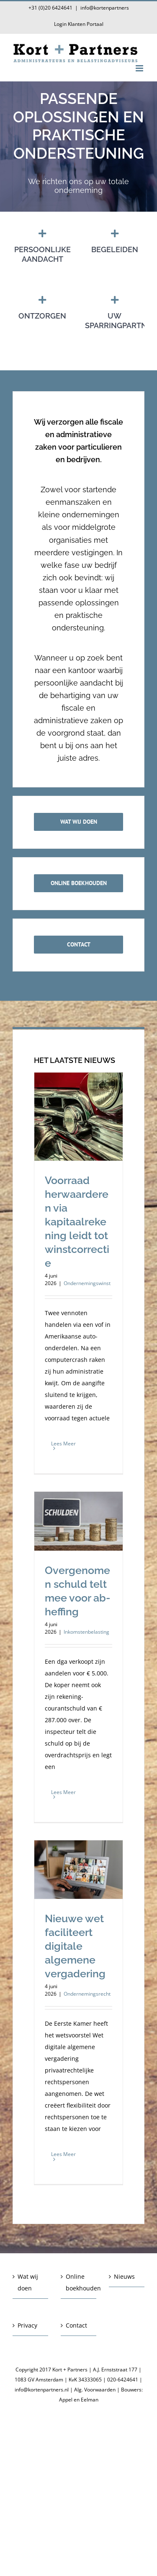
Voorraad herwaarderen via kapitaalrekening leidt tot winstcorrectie (77, 1221)
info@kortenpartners (104, 7)
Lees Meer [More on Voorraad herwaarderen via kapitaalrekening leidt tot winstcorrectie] (63, 1443)
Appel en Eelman (78, 2399)
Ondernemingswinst (87, 1283)
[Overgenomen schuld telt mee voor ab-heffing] (78, 1521)
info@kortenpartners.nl (42, 2389)
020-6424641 (122, 2379)
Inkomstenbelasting (86, 1631)
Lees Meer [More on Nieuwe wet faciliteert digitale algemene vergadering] (63, 2154)
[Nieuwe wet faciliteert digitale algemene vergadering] (78, 1869)
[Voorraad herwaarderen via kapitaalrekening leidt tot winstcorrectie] (78, 1117)
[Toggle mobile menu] (140, 68)
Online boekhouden (79, 2282)
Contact (76, 2325)
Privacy (27, 2325)
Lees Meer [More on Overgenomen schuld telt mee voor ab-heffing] (63, 1792)
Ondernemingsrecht (87, 1993)
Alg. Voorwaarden (95, 2389)
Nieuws (124, 2276)
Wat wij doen (28, 2282)
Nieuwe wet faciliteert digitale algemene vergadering (75, 1946)
